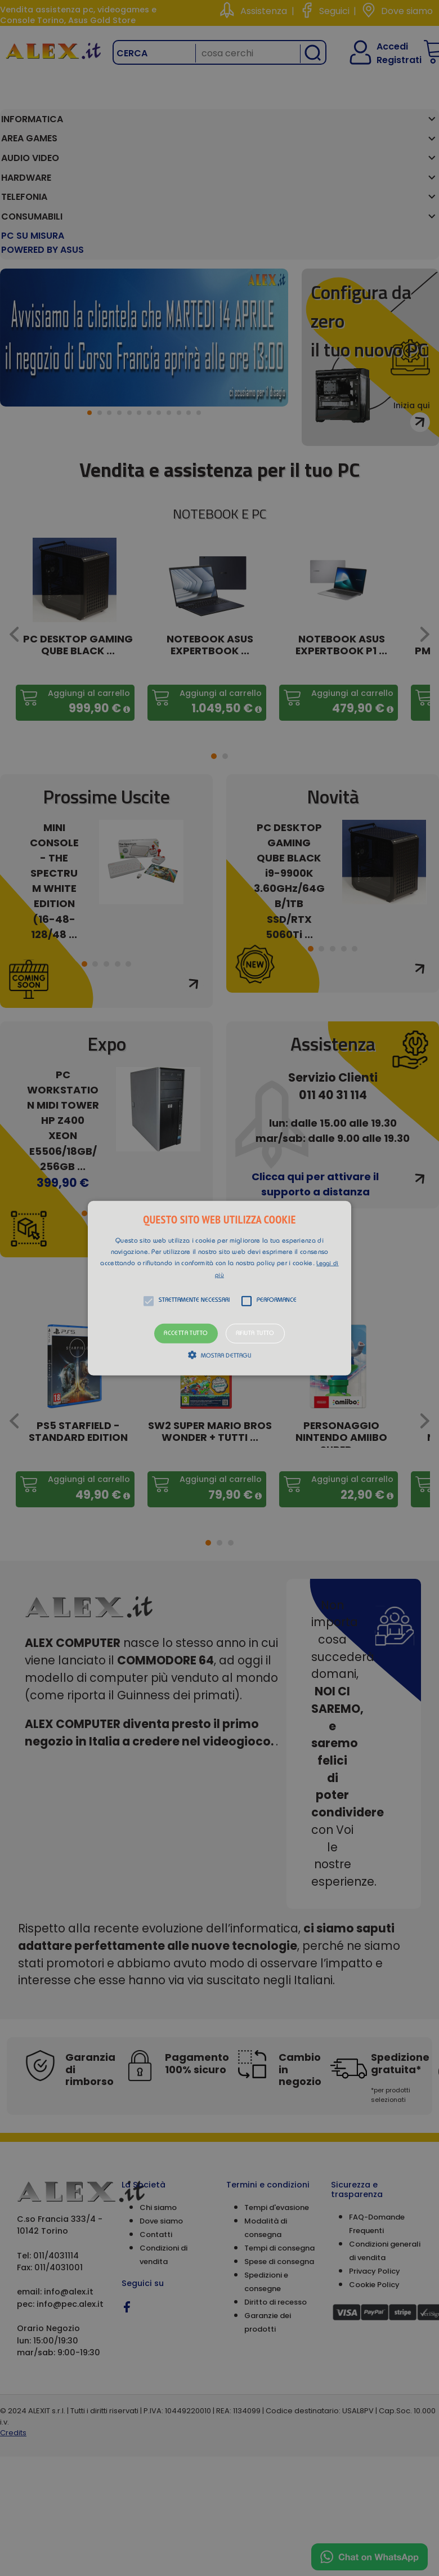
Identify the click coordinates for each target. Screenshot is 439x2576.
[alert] (219, 1288)
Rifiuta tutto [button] (255, 1333)
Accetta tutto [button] (186, 1333)
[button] (219, 1287)
